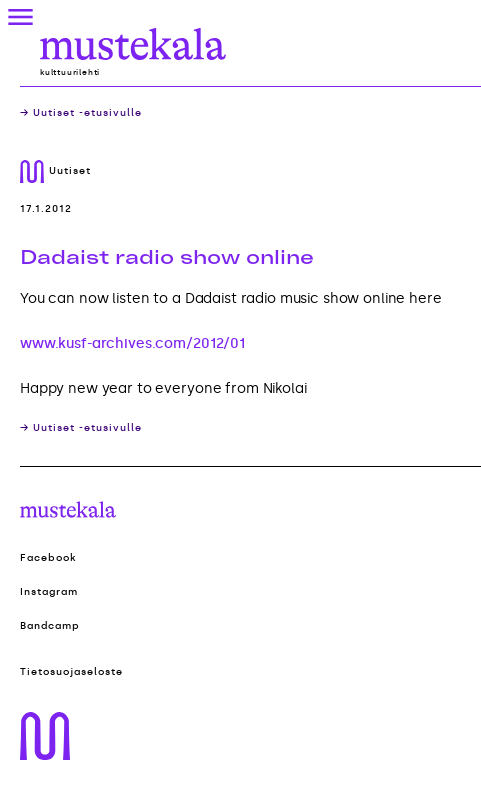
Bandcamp (50, 626)
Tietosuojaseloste (71, 672)
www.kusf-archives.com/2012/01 (132, 343)
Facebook (48, 558)
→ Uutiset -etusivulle (81, 113)
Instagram (49, 592)
